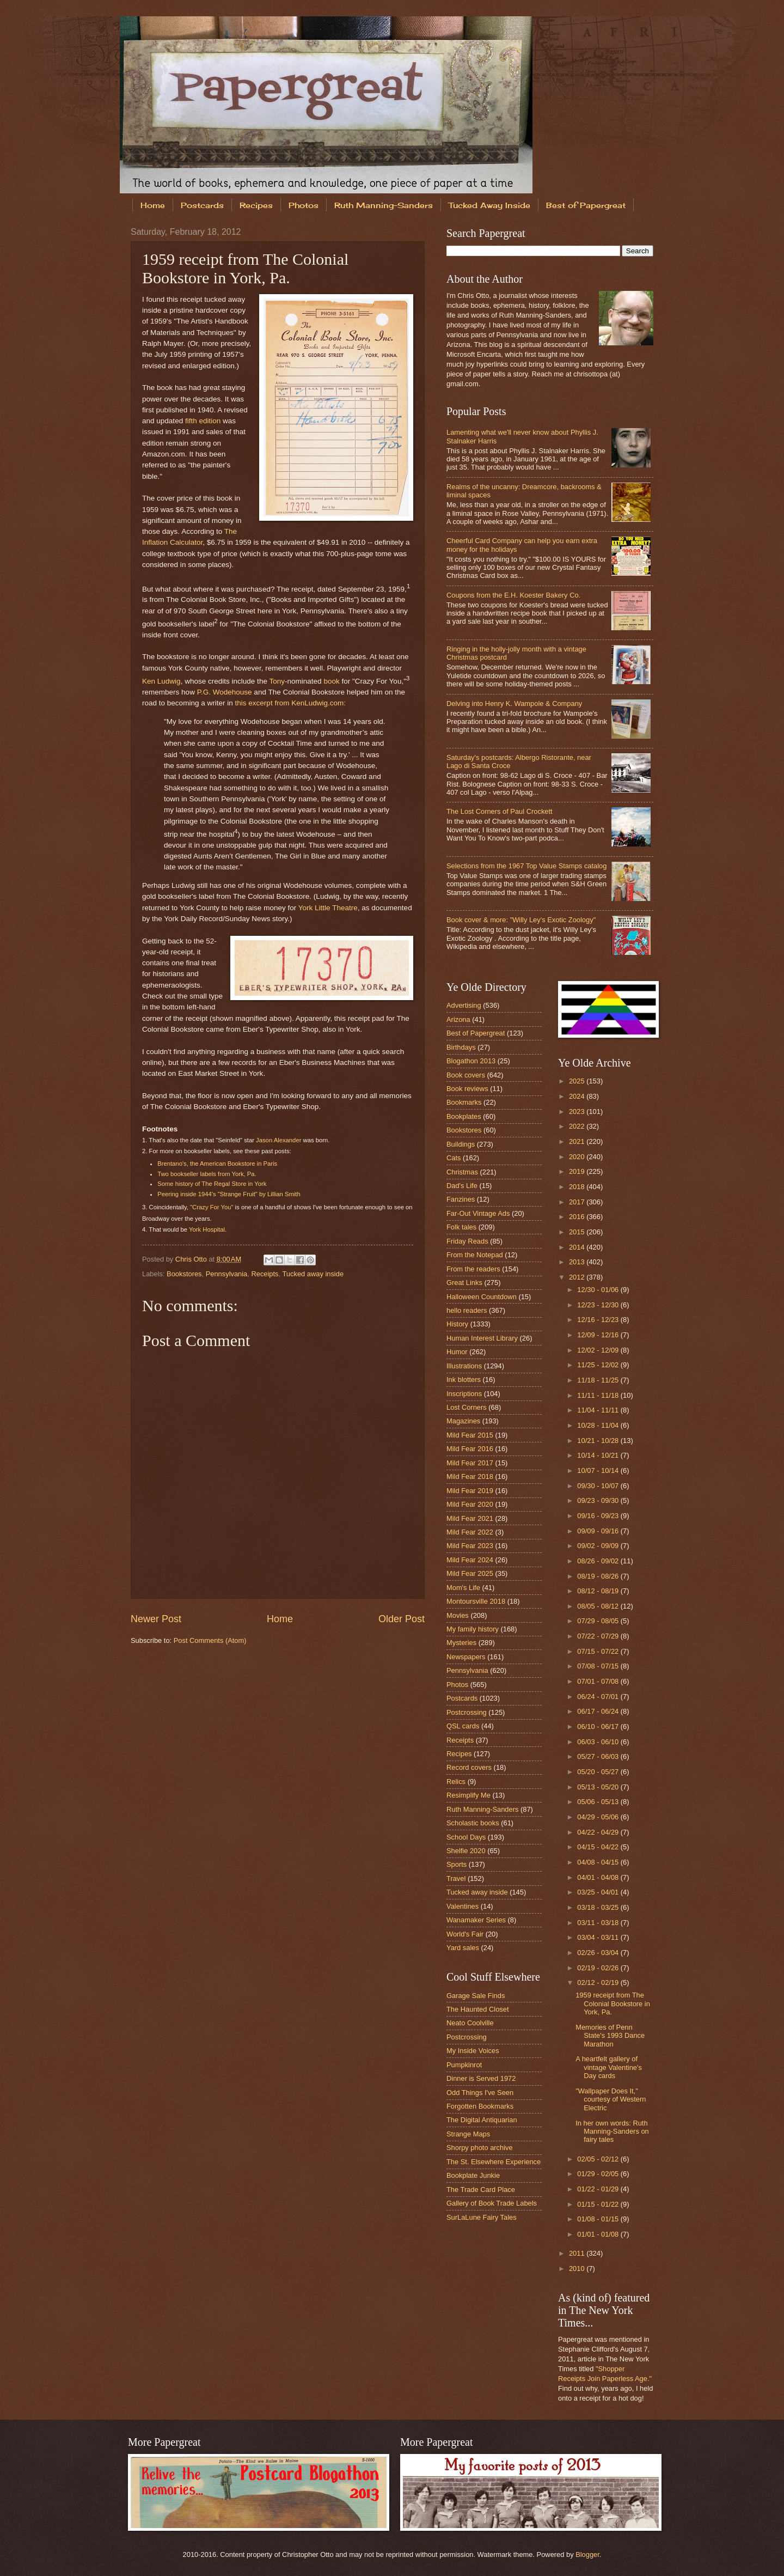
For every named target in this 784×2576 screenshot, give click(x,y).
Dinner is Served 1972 (481, 2078)
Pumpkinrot (464, 2065)
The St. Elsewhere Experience (493, 2162)
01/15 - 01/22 (598, 2204)
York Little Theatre (328, 908)
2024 (577, 1096)
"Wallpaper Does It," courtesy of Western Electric (610, 2099)
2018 (577, 1187)
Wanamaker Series (476, 1920)
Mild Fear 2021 (469, 1518)
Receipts (264, 1274)
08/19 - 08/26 (598, 1576)
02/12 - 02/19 (598, 1982)
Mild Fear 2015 (469, 1435)
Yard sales (462, 1948)
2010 (577, 2268)
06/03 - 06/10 (598, 1742)
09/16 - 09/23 (598, 1516)
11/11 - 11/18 (598, 1395)
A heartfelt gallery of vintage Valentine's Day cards (608, 2067)
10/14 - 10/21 (598, 1455)
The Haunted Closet (477, 2009)
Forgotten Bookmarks (479, 2106)
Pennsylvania (227, 1274)
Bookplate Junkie (473, 2175)
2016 (577, 1217)
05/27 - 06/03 (598, 1756)
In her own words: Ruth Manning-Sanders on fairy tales (612, 2131)
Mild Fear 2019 (469, 1491)
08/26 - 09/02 (598, 1561)
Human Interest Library (482, 1338)
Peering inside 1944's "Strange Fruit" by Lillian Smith (229, 1194)
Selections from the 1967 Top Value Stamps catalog (526, 866)
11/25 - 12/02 (598, 1365)
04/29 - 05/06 (598, 1817)
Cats (453, 1158)
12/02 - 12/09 (598, 1350)
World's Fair (464, 1934)
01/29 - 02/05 (598, 2174)
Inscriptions (464, 1394)
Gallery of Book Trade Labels (491, 2203)
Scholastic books (472, 1823)
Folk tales (461, 1227)
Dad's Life (461, 1186)
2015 (577, 1232)
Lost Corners (466, 1407)
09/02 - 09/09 (598, 1546)
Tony (277, 681)
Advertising (463, 1005)
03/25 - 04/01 (598, 1892)
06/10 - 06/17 (598, 1726)
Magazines (463, 1421)
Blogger (587, 2554)
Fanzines (460, 1199)
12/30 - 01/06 (598, 1290)
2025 (577, 1081)
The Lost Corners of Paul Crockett (499, 811)
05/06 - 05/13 (598, 1802)
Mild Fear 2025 (469, 1573)
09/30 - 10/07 (598, 1486)
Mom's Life (463, 1588)
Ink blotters (463, 1379)
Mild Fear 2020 (469, 1504)
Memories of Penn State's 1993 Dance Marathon (610, 2035)
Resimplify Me (468, 1795)
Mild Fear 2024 (469, 1560)
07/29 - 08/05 (598, 1621)
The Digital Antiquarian (481, 2120)
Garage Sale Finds (475, 1996)
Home (152, 205)
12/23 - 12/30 (598, 1305)
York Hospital (207, 1229)
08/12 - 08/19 (598, 1591)
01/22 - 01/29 (598, 2189)
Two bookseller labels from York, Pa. (206, 1174)
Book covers (465, 1075)
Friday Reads (467, 1241)
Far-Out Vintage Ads (478, 1213)
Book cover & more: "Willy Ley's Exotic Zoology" (521, 920)
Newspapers (466, 1657)
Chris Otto (192, 1259)
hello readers (466, 1310)
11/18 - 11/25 (598, 1380)
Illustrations (464, 1366)
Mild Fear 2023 (469, 1546)
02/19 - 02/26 (598, 1968)
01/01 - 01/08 (598, 2234)
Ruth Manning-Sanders (383, 205)
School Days (466, 1837)
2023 (577, 1111)
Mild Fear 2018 (469, 1476)
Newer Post (156, 1618)
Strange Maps (468, 2134)
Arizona (458, 1019)
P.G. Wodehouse (224, 692)
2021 (577, 1141)
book (331, 681)
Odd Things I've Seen (479, 2092)
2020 (577, 1157)
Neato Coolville (470, 2023)
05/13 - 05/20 (598, 1787)
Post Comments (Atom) (210, 1640)
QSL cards (462, 1726)
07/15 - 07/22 (598, 1651)
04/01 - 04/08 (598, 1877)
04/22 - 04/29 (598, 1832)
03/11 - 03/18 (598, 1923)
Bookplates (463, 1116)
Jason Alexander (278, 1140)
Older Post (401, 1618)
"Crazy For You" (211, 1207)
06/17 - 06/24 (598, 1711)
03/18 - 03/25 (598, 1907)
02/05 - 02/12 (598, 2159)
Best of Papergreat (586, 205)
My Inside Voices (472, 2051)
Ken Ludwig (161, 681)
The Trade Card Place (480, 2189)
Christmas (462, 1172)
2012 (577, 1277)
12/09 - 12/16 (598, 1335)
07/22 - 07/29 (598, 1636)
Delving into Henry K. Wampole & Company (514, 703)
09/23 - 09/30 (598, 1500)
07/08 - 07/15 (598, 1666)
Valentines (462, 1906)
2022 (577, 1126)
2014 (577, 1247)
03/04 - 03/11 (598, 1937)
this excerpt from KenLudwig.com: (290, 703)
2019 (577, 1171)
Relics (455, 1781)
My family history (472, 1629)
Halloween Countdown (481, 1297)
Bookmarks (463, 1102)
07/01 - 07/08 (598, 1681)
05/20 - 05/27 (598, 1772)
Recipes (256, 205)
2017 (577, 1202)
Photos (303, 205)
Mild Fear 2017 (469, 1463)
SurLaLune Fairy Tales (481, 2217)
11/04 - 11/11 (598, 1410)
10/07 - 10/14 (598, 1470)
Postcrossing (466, 1712)
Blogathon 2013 (470, 1061)
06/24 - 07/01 (598, 1696)
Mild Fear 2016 (469, 1449)
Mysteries (461, 1643)
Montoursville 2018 (475, 1601)
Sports (456, 1864)
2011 (577, 2253)
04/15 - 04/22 (598, 1847)
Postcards (202, 205)
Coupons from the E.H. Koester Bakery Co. (513, 595)
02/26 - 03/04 (598, 1952)
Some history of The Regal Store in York (211, 1183)
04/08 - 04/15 (598, 1862)
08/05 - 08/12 (598, 1606)
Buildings (460, 1144)
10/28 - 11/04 (598, 1425)
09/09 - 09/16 (598, 1531)
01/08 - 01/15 (598, 2219)
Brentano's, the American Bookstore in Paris (217, 1163)
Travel (455, 1878)
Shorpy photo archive (479, 2147)
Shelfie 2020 (466, 1851)
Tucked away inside (313, 1274)
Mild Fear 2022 (469, 1532)
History (457, 1324)
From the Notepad (474, 1255)
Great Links (464, 1282)
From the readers (473, 1269)
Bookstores (184, 1274)
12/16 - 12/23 (598, 1320)
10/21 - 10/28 (598, 1440)
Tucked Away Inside (489, 205)
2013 (577, 1262)
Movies (457, 1615)
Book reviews (467, 1089)
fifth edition (202, 421)
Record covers (469, 1767)
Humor (457, 1352)
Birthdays (461, 1047)
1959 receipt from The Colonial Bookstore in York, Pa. (612, 2003)
